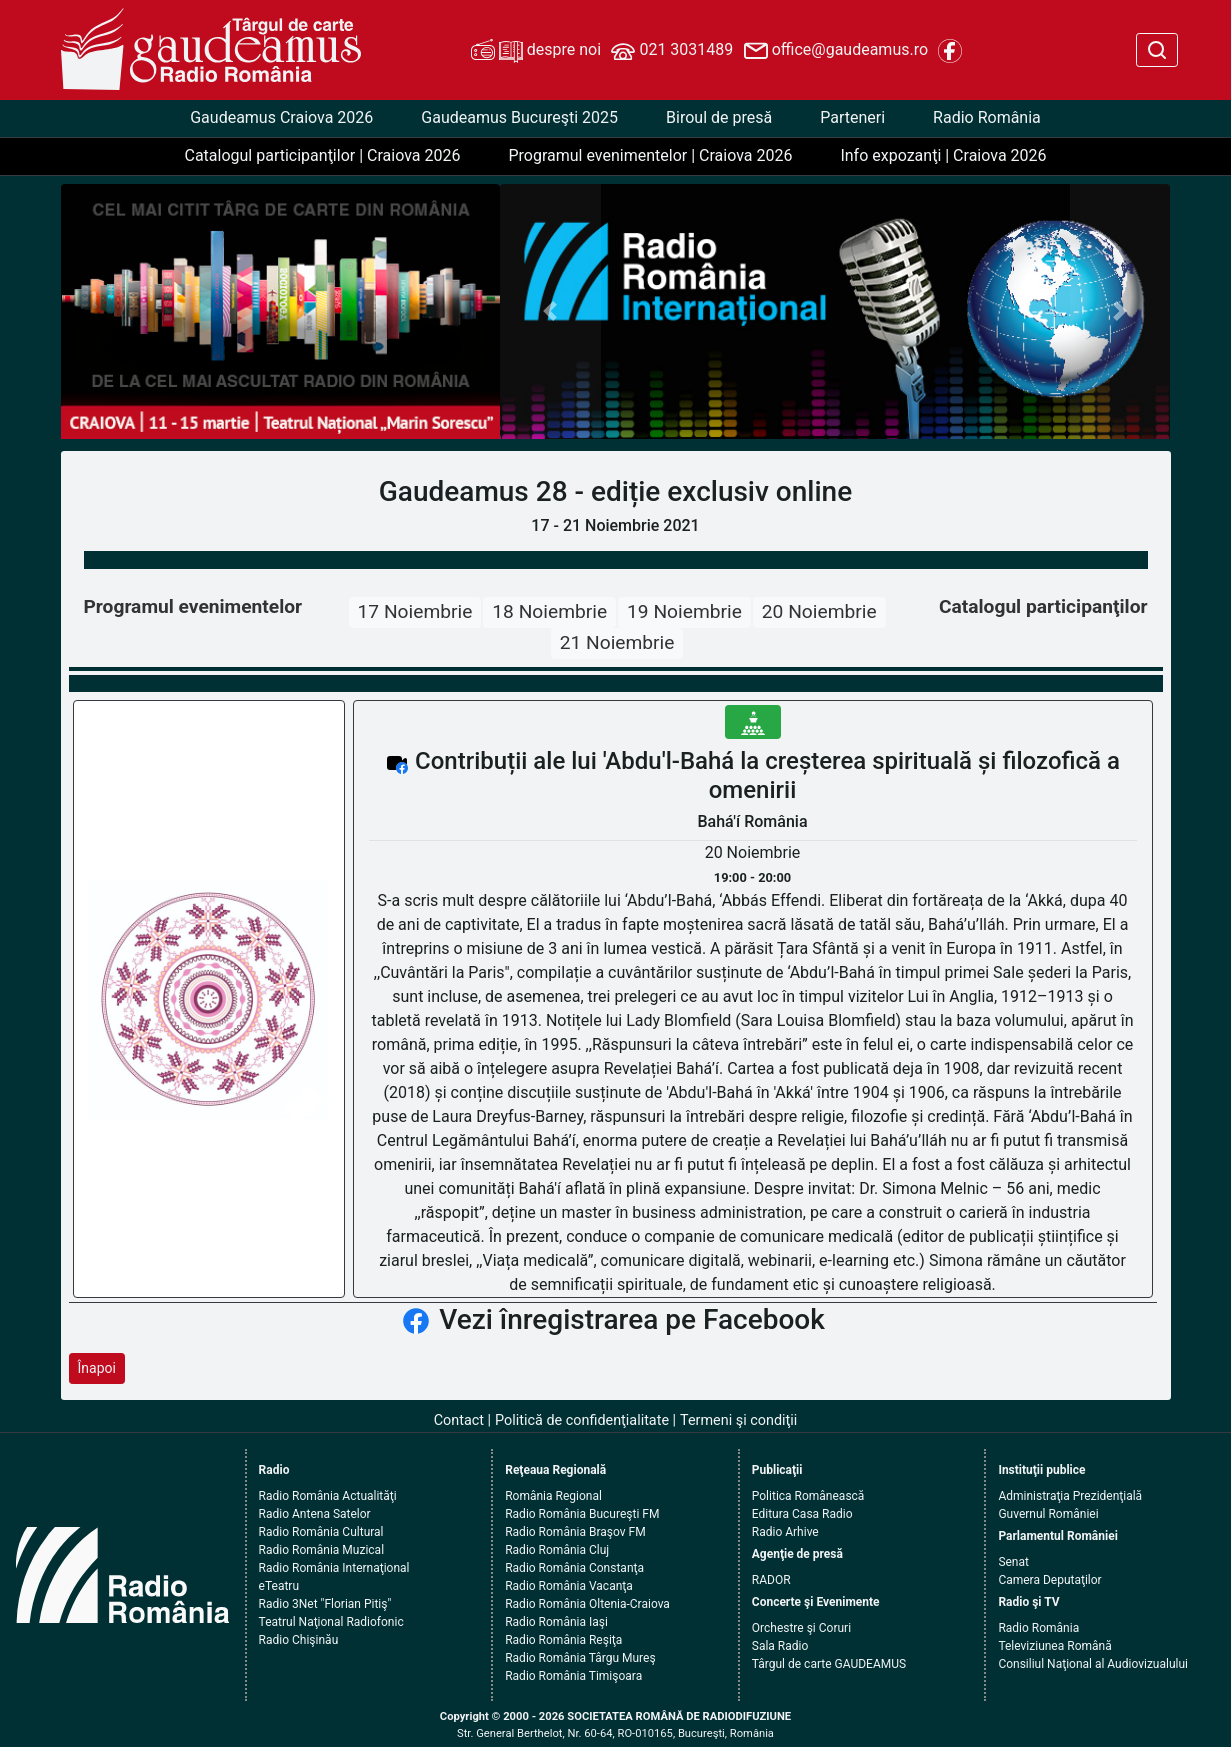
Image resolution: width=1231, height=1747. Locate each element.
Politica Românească (808, 1496)
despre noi (536, 51)
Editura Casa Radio (802, 1514)
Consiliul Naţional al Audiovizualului (1093, 1664)
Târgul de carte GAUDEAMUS (829, 1664)
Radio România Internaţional (334, 1568)
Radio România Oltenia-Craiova (587, 1604)
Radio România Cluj (557, 1550)
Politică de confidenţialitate (582, 1420)
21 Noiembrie (617, 642)
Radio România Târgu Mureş (580, 1658)
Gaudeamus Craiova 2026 (281, 117)
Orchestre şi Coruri (801, 1628)
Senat (1013, 1562)
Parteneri (852, 117)
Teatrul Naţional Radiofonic (331, 1622)
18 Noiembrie (549, 611)
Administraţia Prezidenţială (1070, 1496)
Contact (459, 1420)
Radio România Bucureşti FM (582, 1514)
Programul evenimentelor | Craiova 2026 (650, 155)
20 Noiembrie (819, 611)
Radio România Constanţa (574, 1568)
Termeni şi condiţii (738, 1420)
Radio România (987, 117)
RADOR (771, 1580)
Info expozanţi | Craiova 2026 (943, 155)
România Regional (553, 1496)
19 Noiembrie (684, 611)
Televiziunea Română (1054, 1646)
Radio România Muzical (321, 1550)
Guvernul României (1048, 1514)
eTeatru (279, 1586)
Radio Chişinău (299, 1640)
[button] (550, 311)
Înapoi (97, 1368)
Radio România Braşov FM (575, 1532)
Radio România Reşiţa (563, 1640)
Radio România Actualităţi (328, 1496)
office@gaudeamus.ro (836, 51)
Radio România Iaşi (556, 1622)
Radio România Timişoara (573, 1676)
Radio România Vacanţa (569, 1586)
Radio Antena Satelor (315, 1514)
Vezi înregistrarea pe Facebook (632, 1319)
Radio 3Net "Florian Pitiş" (325, 1604)
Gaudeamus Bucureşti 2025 (519, 117)
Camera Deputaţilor (1049, 1580)
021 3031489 (672, 51)
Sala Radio (780, 1646)
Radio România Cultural (321, 1532)
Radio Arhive (785, 1532)
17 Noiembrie (415, 611)
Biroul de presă (719, 117)
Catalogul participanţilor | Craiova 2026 (322, 155)
